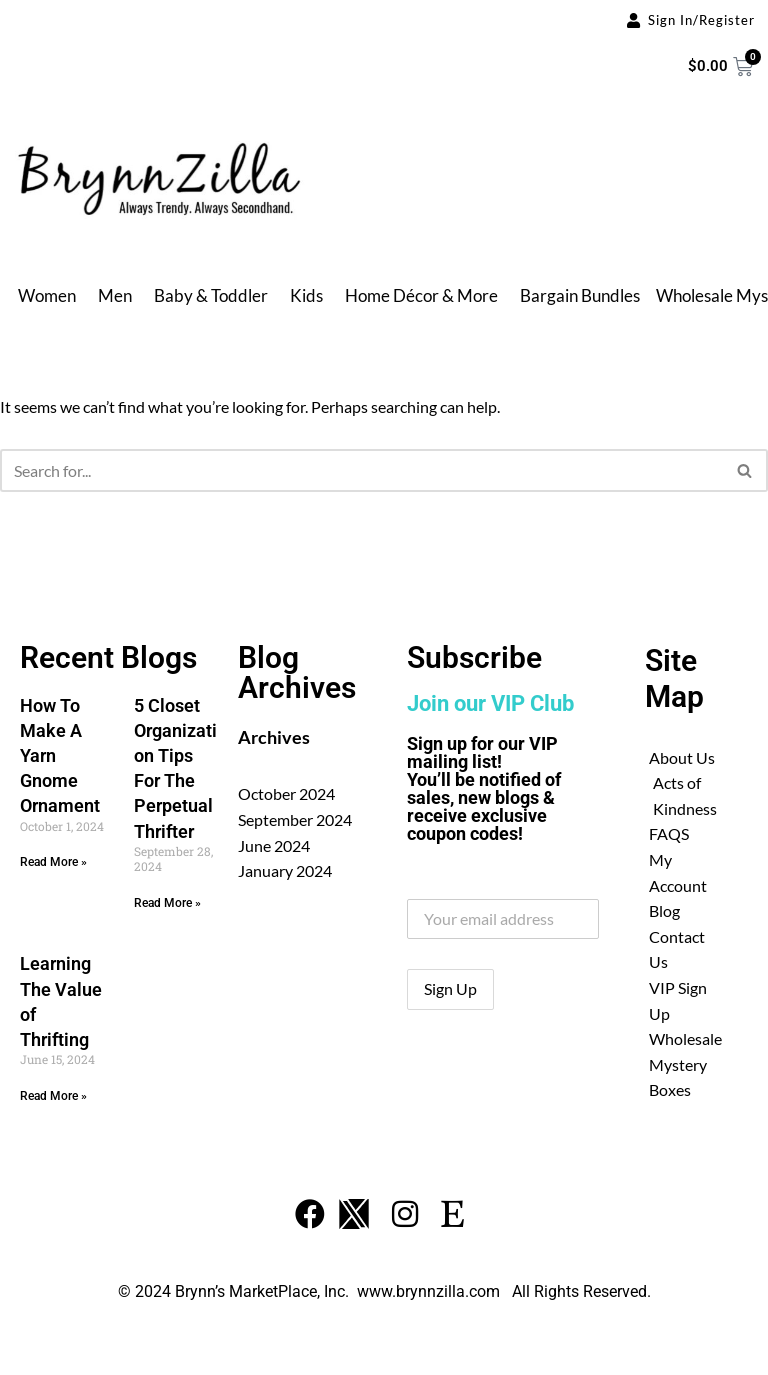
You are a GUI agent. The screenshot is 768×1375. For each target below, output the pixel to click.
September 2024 (295, 819)
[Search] (361, 470)
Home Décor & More (421, 295)
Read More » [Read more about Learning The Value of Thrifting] (53, 1096)
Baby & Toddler (211, 295)
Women (47, 295)
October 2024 (286, 793)
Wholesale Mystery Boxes (685, 1064)
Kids (306, 295)
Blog (664, 910)
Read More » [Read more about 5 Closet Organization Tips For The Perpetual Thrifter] (167, 903)
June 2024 (274, 845)
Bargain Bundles (580, 295)
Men (115, 295)
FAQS (669, 833)
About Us (682, 757)
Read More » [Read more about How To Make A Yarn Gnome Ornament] (53, 862)
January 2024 (285, 870)
